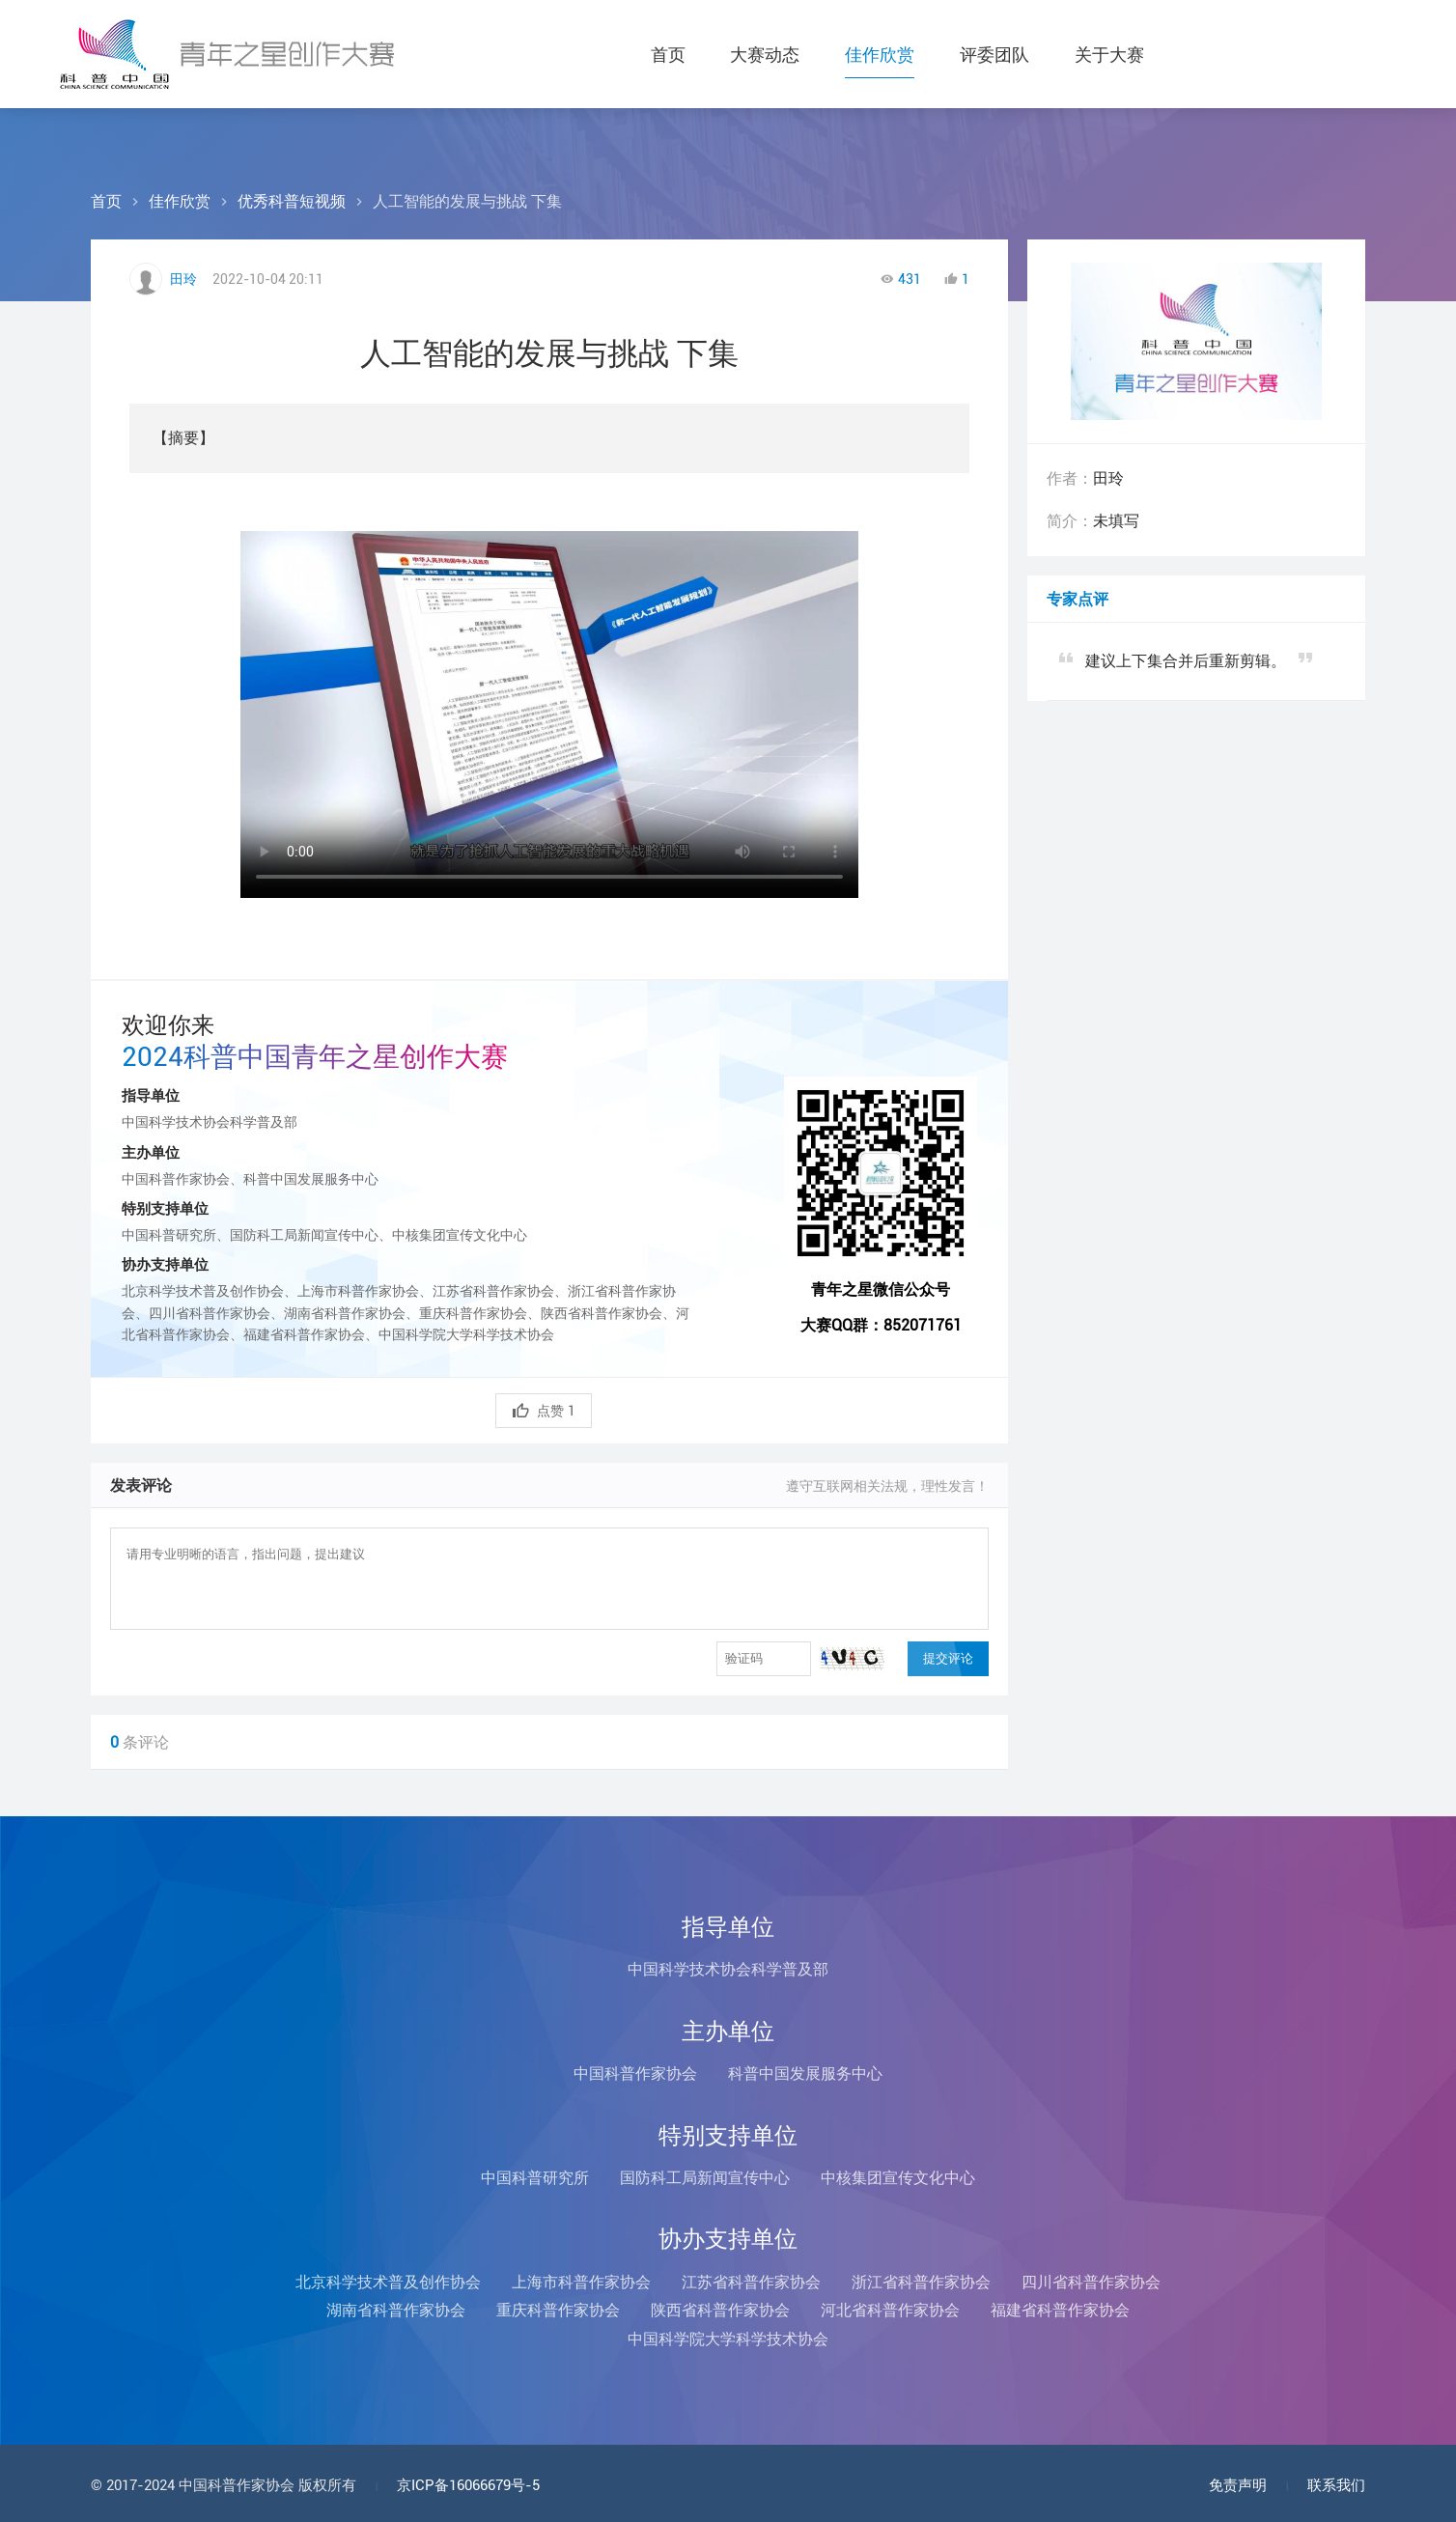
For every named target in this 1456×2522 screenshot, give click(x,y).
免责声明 (1238, 2485)
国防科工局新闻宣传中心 (705, 2178)
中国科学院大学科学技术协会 (728, 2339)
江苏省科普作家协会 (751, 2282)
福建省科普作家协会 (1060, 2310)
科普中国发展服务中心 (805, 2073)
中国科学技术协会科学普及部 (728, 1969)
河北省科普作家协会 (890, 2310)
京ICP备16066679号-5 (468, 2485)
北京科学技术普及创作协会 (388, 2282)
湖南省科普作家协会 (395, 2310)
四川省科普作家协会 (1091, 2282)
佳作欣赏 (879, 54)
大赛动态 (763, 54)
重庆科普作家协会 (558, 2310)
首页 (665, 54)
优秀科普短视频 (292, 201)
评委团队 (995, 54)
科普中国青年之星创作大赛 (231, 54)
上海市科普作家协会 (581, 2282)
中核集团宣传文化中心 (898, 2178)
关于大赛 (1111, 54)
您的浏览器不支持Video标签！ (549, 705)
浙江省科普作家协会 (921, 2282)
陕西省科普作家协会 (720, 2310)
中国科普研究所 (535, 2178)
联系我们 (1336, 2485)
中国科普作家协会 (635, 2073)
